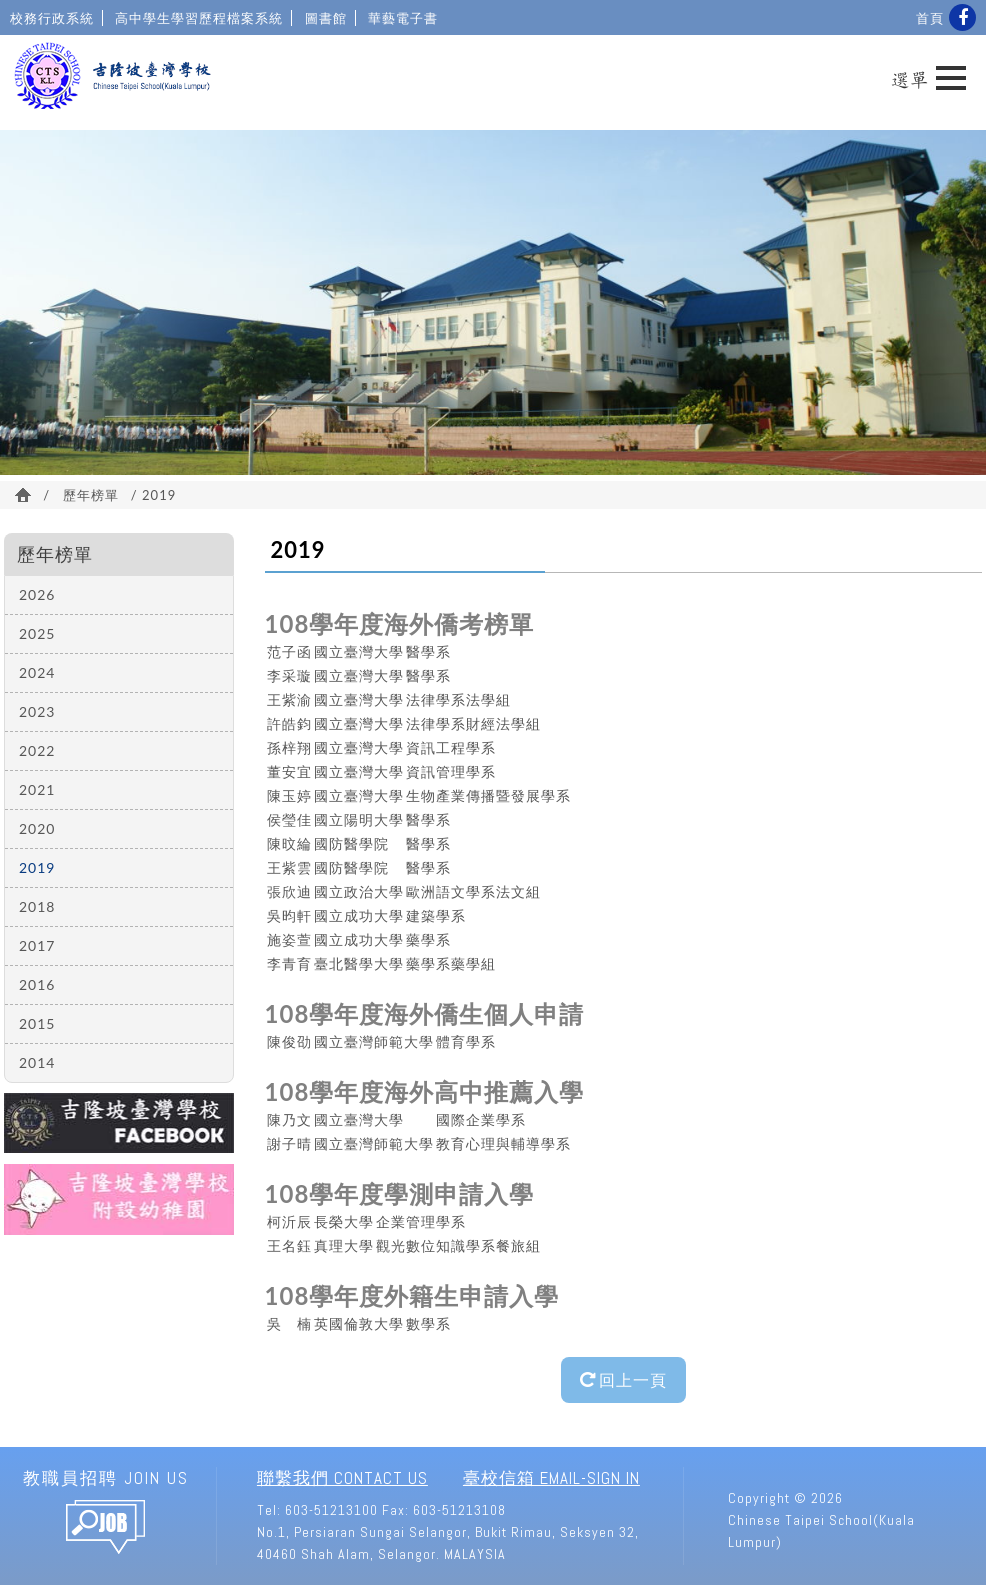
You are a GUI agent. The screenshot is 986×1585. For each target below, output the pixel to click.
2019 (37, 867)
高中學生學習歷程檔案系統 (199, 18)
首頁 (930, 18)
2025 (37, 633)
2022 (37, 750)
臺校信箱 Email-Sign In (551, 1478)
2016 (37, 984)
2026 (37, 594)
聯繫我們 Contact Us (342, 1478)
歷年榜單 (91, 495)
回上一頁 (623, 1379)
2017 (37, 945)
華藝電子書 (403, 18)
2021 (37, 789)
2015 (37, 1023)
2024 (37, 672)
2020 (37, 828)
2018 (37, 906)
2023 (37, 711)
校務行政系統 (52, 18)
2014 (37, 1062)
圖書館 (326, 18)
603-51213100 (331, 1510)
